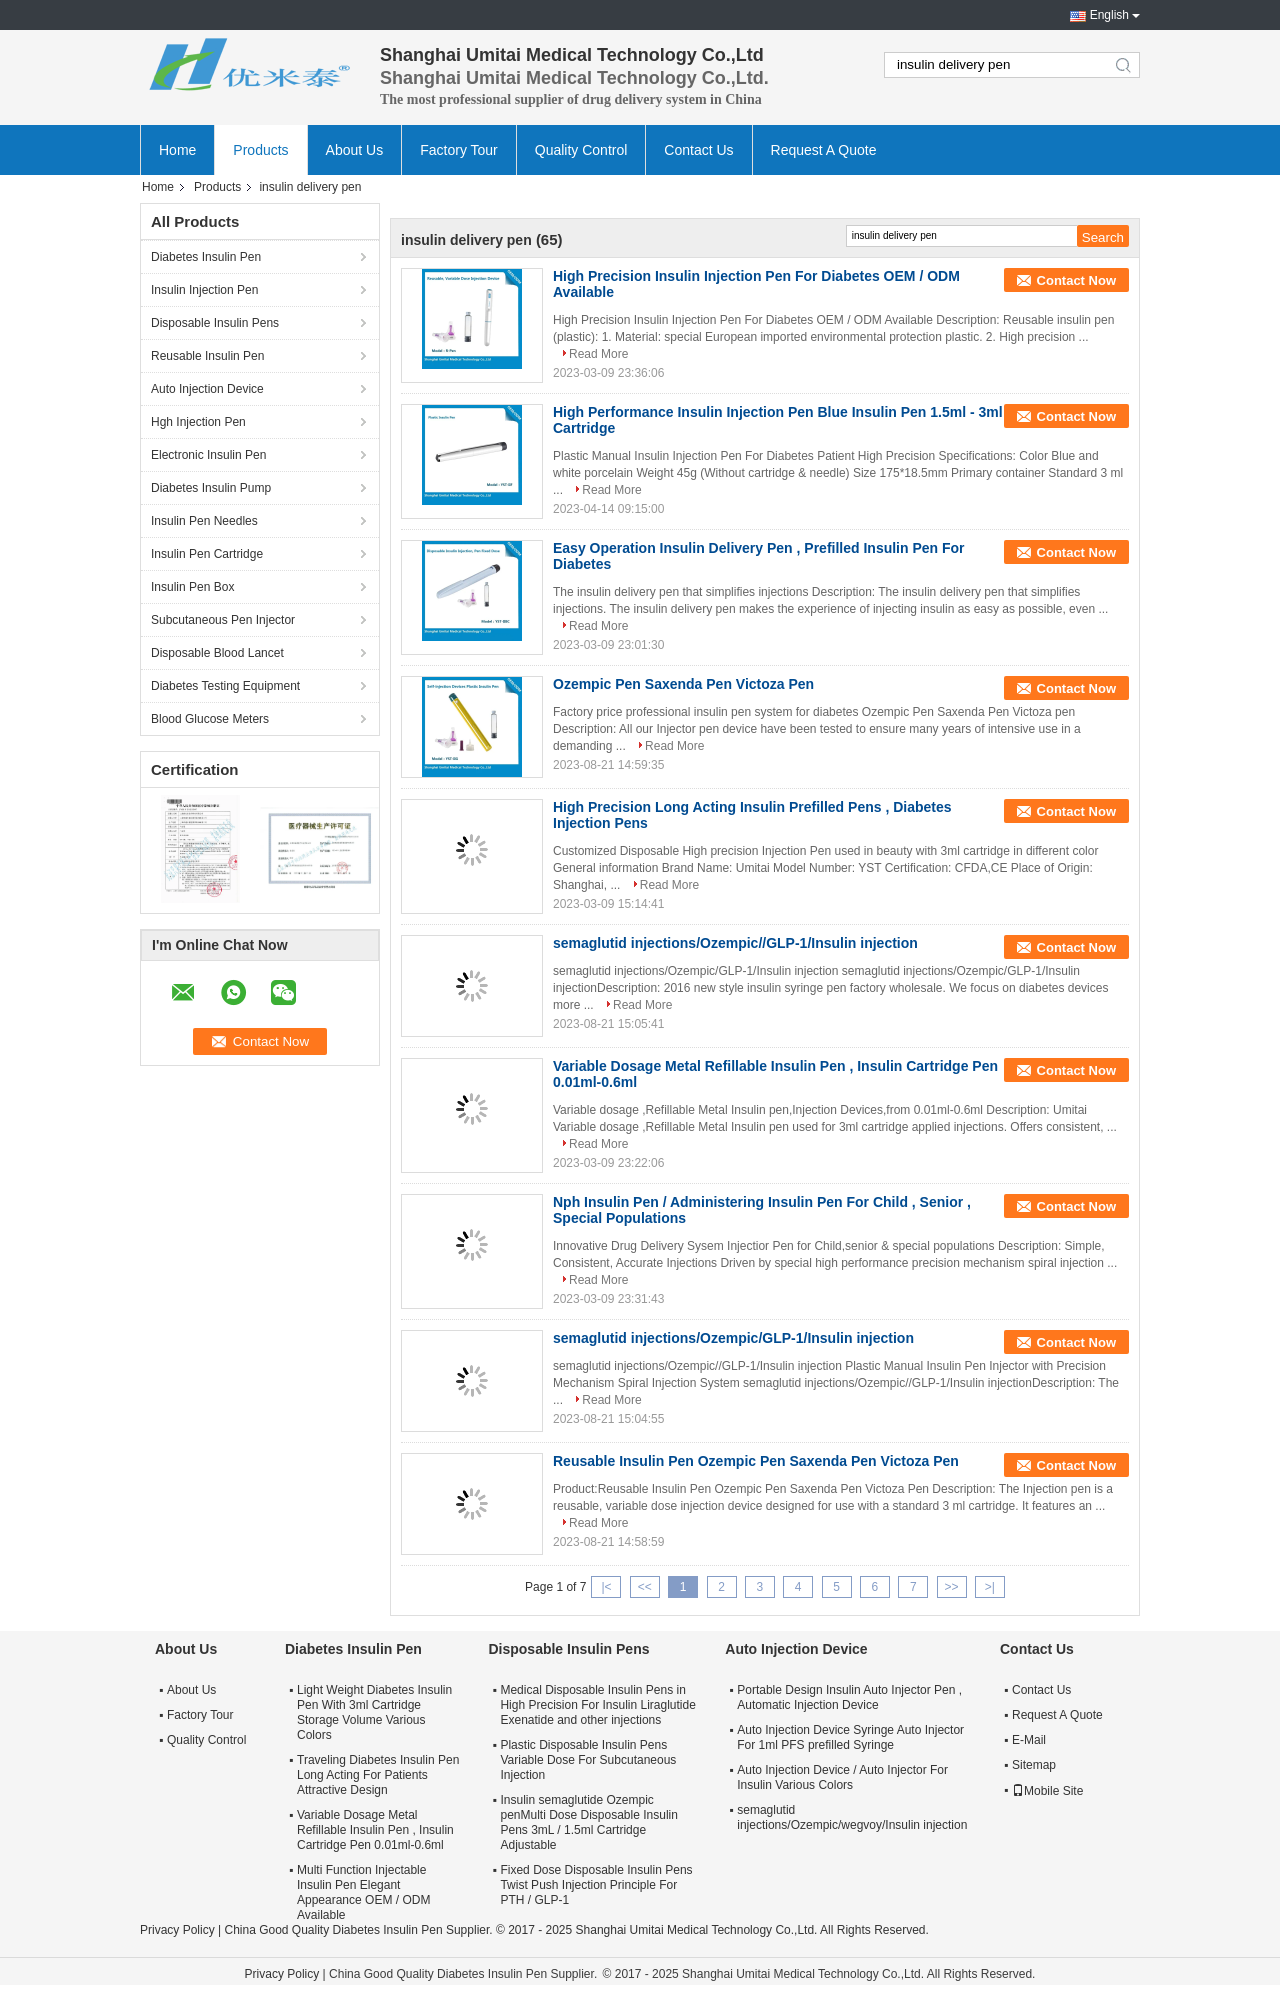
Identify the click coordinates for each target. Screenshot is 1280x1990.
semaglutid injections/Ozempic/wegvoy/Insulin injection (852, 1817)
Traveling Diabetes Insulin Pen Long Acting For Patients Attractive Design (378, 1775)
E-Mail (1029, 1740)
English (1109, 15)
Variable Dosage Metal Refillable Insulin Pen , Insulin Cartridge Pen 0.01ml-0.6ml (375, 1830)
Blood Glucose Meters (210, 719)
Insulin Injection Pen (204, 290)
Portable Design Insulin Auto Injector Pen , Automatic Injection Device (849, 1697)
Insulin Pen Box (192, 587)
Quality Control (581, 150)
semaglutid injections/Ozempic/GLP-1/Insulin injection (733, 1338)
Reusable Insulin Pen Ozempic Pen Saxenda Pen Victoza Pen (756, 1461)
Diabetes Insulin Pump (211, 488)
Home (177, 150)
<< (645, 1587)
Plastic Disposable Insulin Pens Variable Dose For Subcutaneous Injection (588, 1760)
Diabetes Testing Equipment (225, 686)
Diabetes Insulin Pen (206, 257)
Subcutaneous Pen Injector (223, 620)
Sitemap (1034, 1765)
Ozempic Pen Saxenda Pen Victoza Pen (683, 684)
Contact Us (698, 150)
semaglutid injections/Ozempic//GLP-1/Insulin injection (735, 943)
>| (990, 1587)
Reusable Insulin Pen (207, 356)
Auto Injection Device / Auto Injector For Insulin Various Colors (842, 1777)
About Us (355, 150)
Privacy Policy (177, 1930)
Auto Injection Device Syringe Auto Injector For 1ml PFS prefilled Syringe (850, 1737)
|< (606, 1587)
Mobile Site (1047, 1791)
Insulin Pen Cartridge (207, 554)
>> (952, 1587)
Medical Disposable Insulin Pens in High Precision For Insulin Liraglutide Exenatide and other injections (597, 1705)
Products (260, 150)
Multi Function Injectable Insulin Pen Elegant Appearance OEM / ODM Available (363, 1892)
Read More (598, 354)
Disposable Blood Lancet (217, 653)
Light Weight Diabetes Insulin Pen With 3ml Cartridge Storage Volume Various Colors (374, 1712)
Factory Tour (459, 150)
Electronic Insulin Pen (208, 455)
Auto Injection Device (207, 389)
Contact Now (1076, 280)
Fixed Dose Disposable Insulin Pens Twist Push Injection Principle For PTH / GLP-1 (596, 1885)
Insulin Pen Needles (204, 521)
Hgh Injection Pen (198, 422)
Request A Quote (824, 150)
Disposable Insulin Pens (215, 323)
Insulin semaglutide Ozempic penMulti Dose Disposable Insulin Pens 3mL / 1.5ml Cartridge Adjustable (588, 1822)
